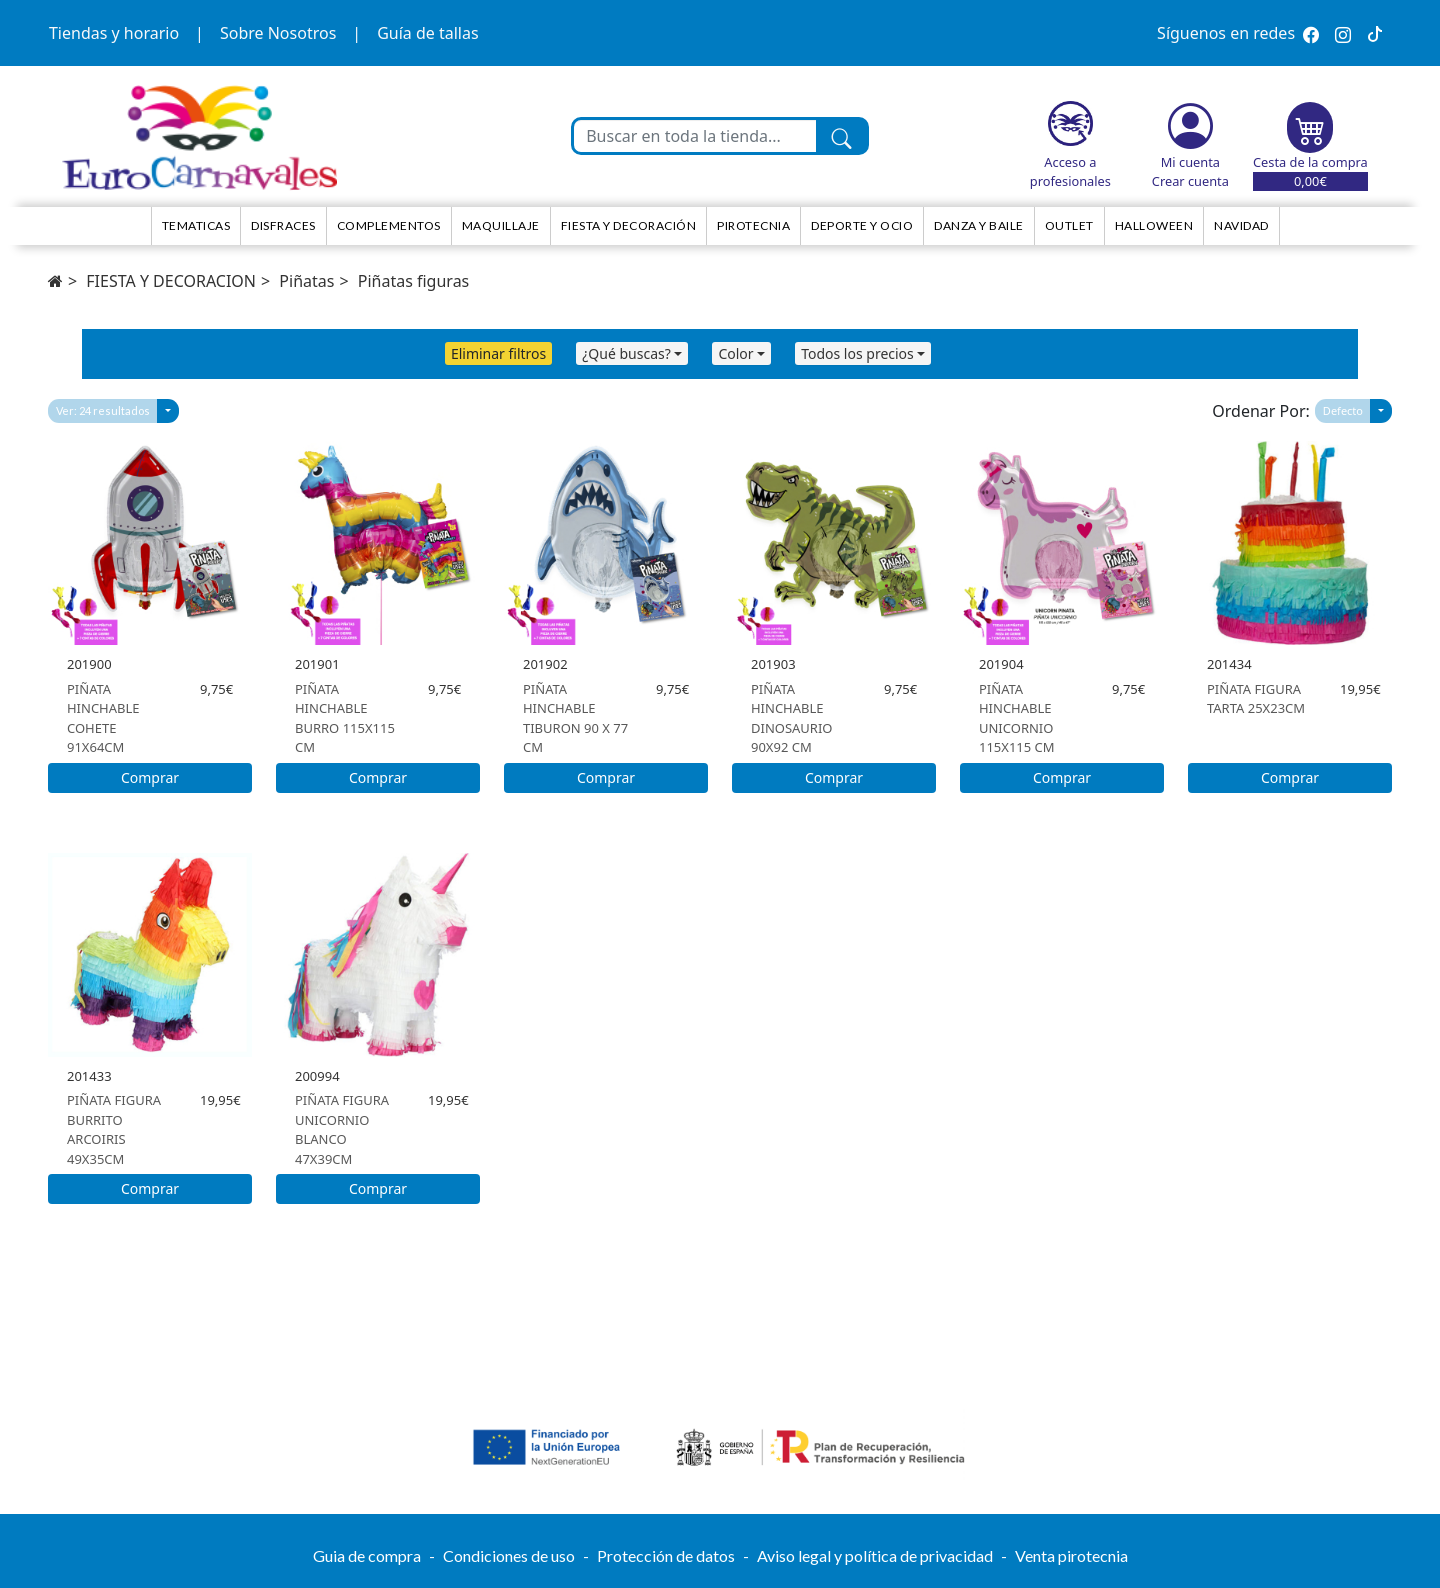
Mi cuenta (1190, 162)
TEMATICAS (196, 225)
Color (735, 353)
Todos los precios (857, 353)
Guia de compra (367, 1555)
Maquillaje (501, 225)
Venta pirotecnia (1071, 1555)
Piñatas (306, 281)
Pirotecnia (753, 225)
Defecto (1343, 410)
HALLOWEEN (1154, 225)
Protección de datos (666, 1555)
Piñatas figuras (414, 281)
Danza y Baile (979, 225)
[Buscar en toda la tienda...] (695, 136)
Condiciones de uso (509, 1555)
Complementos (389, 225)
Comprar (150, 777)
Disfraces (283, 225)
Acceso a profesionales (1070, 171)
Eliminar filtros (498, 353)
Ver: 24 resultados (103, 410)
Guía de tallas (427, 33)
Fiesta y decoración (629, 225)
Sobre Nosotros (278, 33)
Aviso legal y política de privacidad (875, 1555)
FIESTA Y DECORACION (171, 281)
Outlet (1069, 225)
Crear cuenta (1190, 181)
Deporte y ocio (862, 225)
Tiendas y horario (114, 33)
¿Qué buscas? (626, 353)
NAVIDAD (1241, 225)
